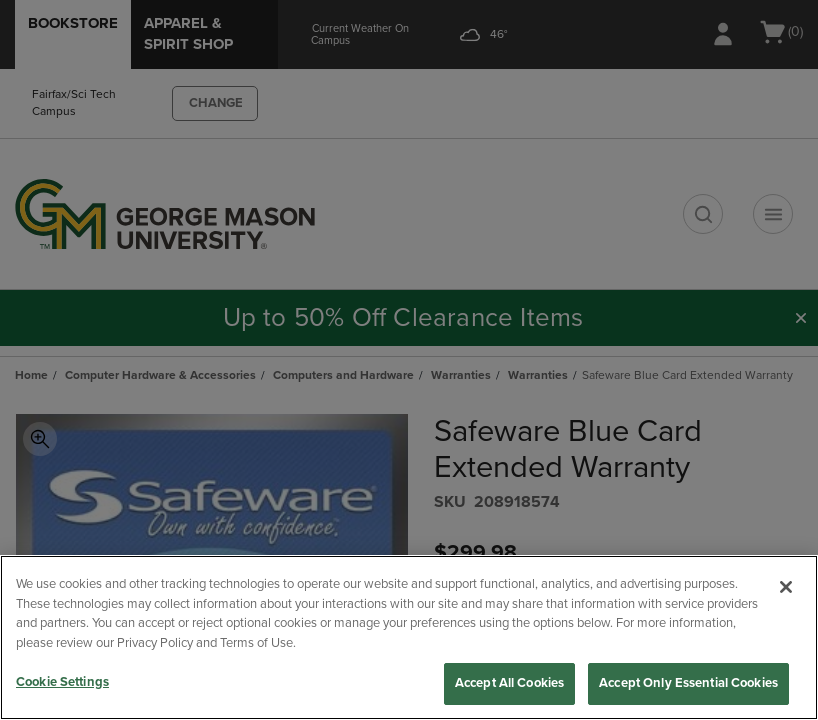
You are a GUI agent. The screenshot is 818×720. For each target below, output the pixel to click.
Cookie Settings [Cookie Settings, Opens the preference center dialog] (62, 682)
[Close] (786, 587)
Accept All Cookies (509, 683)
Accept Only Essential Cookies (688, 683)
